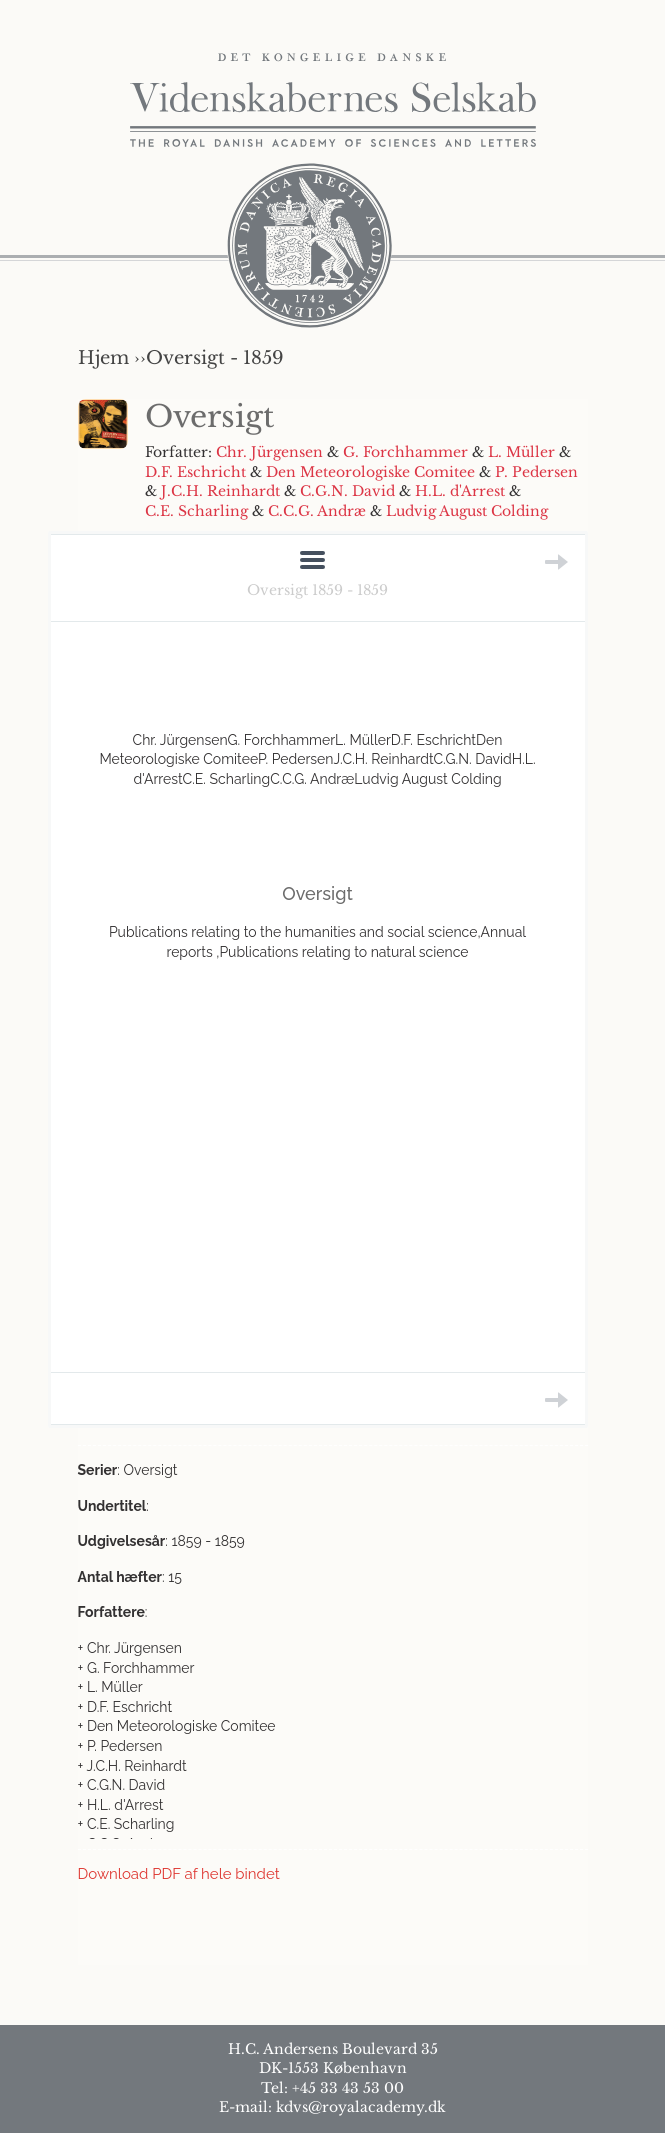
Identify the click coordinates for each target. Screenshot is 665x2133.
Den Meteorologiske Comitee (370, 472)
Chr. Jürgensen (269, 452)
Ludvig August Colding (467, 511)
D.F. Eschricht (195, 472)
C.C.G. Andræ (317, 511)
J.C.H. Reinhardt (220, 491)
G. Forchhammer (405, 452)
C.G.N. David (347, 491)
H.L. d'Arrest (460, 491)
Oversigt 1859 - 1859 (317, 590)
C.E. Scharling (196, 511)
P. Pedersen (536, 472)
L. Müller (521, 452)
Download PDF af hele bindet (179, 1874)
